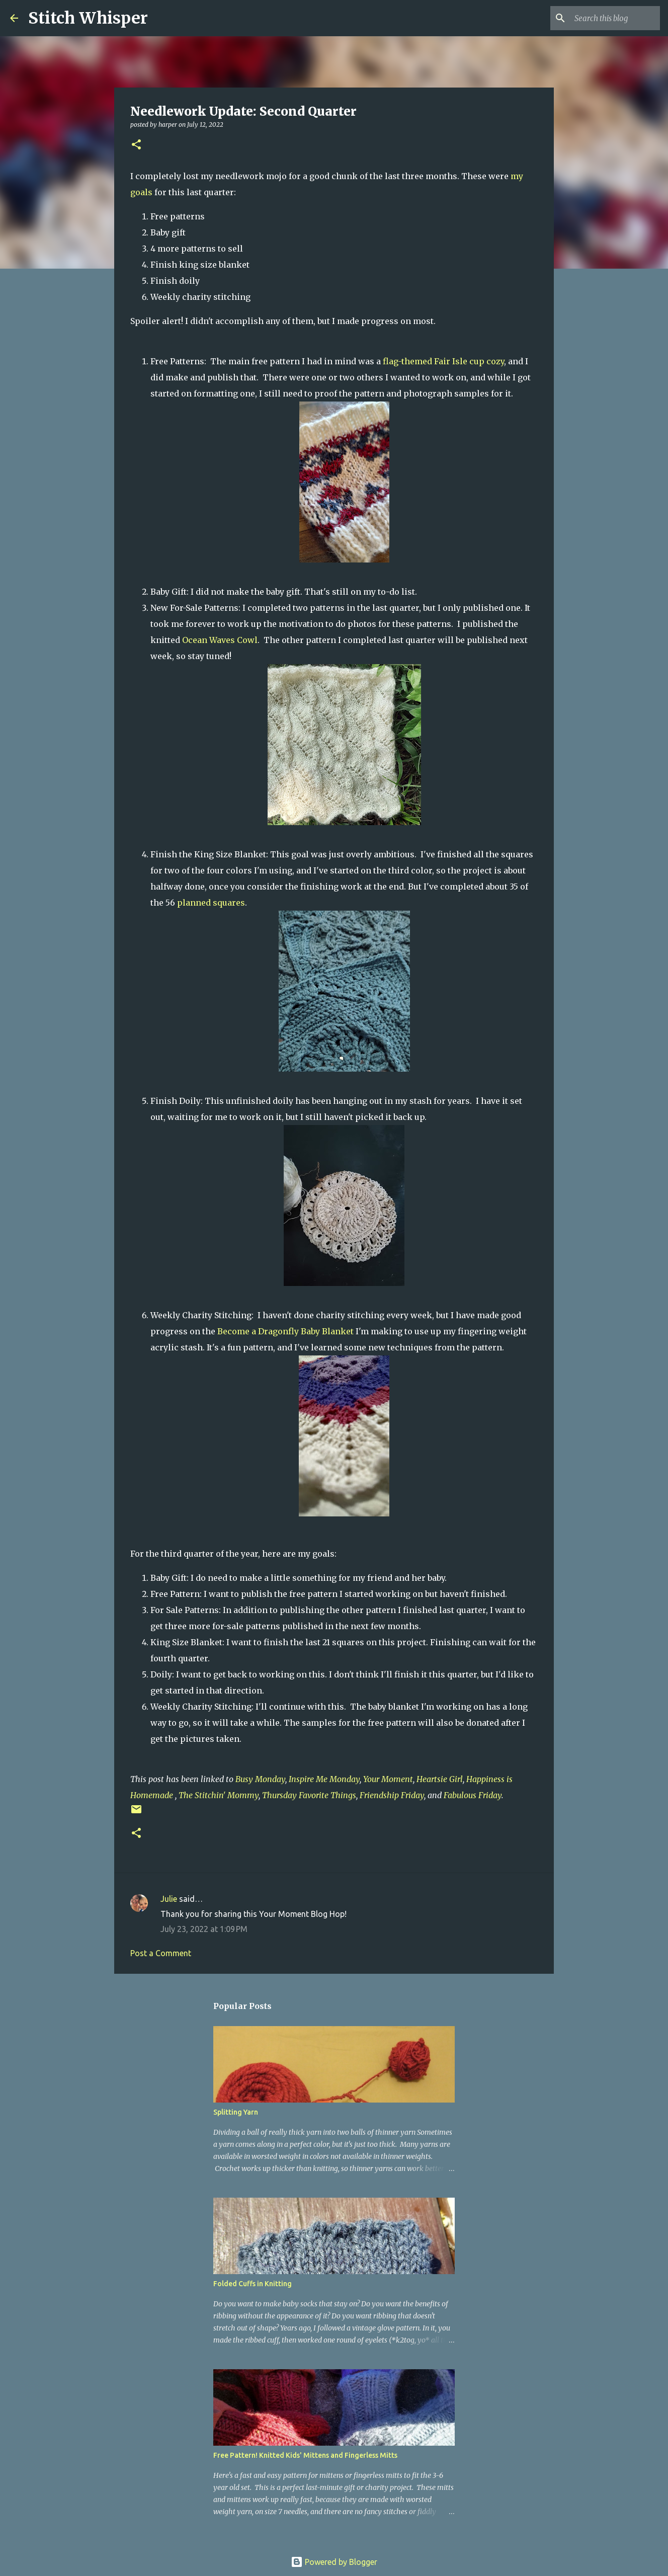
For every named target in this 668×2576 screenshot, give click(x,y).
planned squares (211, 903)
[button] (136, 145)
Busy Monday (260, 1779)
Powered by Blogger (334, 2561)
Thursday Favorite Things (309, 1795)
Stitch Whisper (88, 18)
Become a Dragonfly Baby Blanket (285, 1331)
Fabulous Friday (473, 1795)
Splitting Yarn (235, 2112)
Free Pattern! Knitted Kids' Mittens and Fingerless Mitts (305, 2455)
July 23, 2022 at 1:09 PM (203, 1929)
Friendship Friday (392, 1795)
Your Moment (388, 1779)
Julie (168, 1898)
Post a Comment (160, 1953)
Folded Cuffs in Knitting (252, 2284)
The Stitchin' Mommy (219, 1795)
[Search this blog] (607, 18)
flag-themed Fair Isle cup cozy (443, 361)
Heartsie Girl (439, 1779)
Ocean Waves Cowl (220, 640)
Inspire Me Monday (324, 1779)
